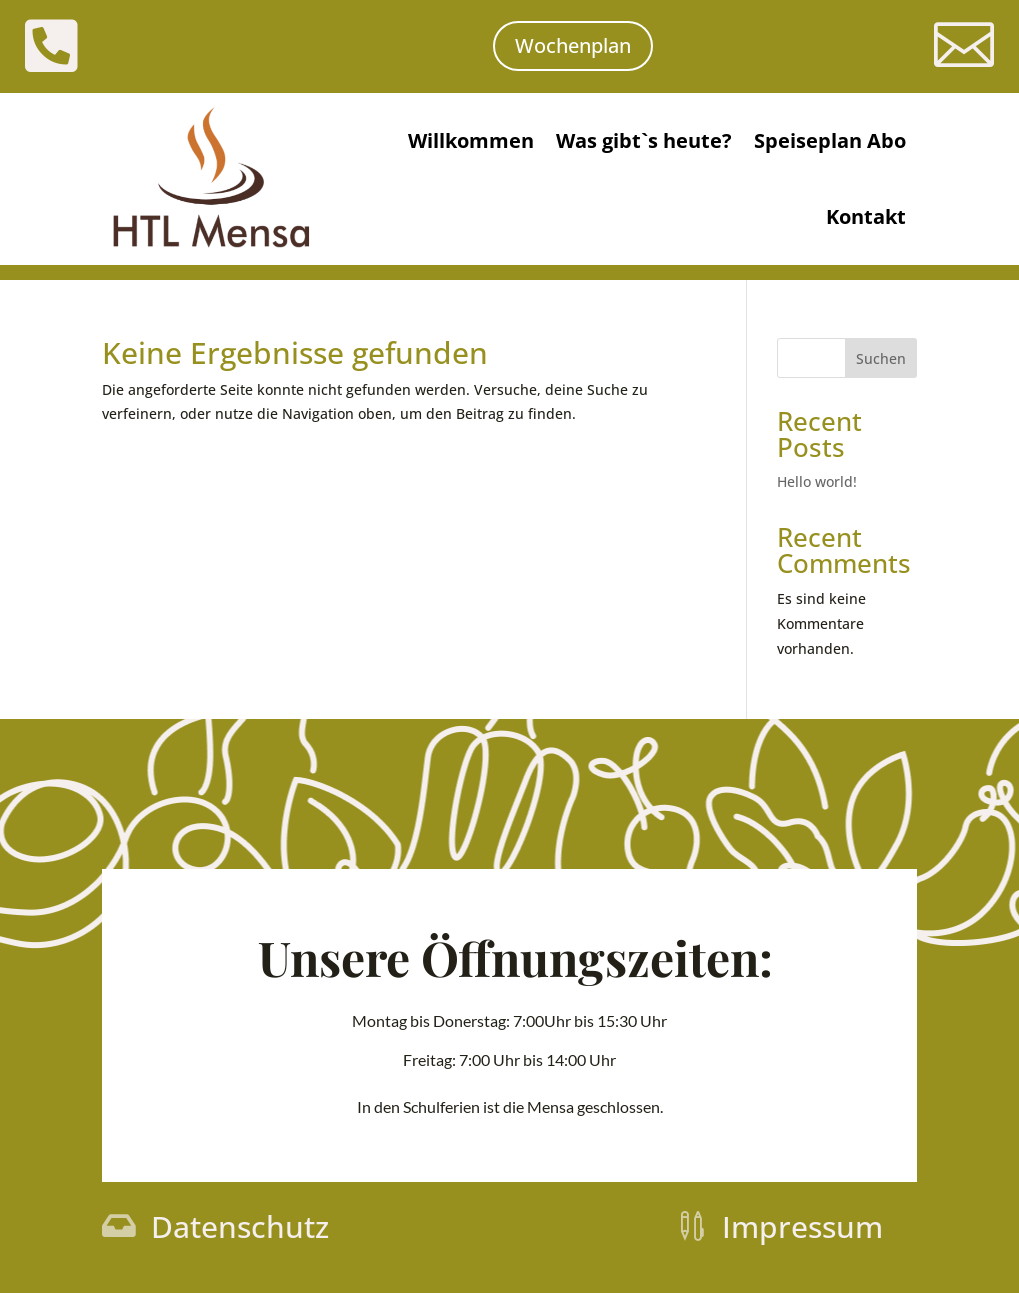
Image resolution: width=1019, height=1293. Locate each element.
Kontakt (866, 216)
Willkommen (471, 140)
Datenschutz (240, 1226)
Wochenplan (573, 45)
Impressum (802, 1226)
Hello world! (817, 481)
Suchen (881, 358)
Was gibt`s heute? (644, 140)
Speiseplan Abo (830, 140)
